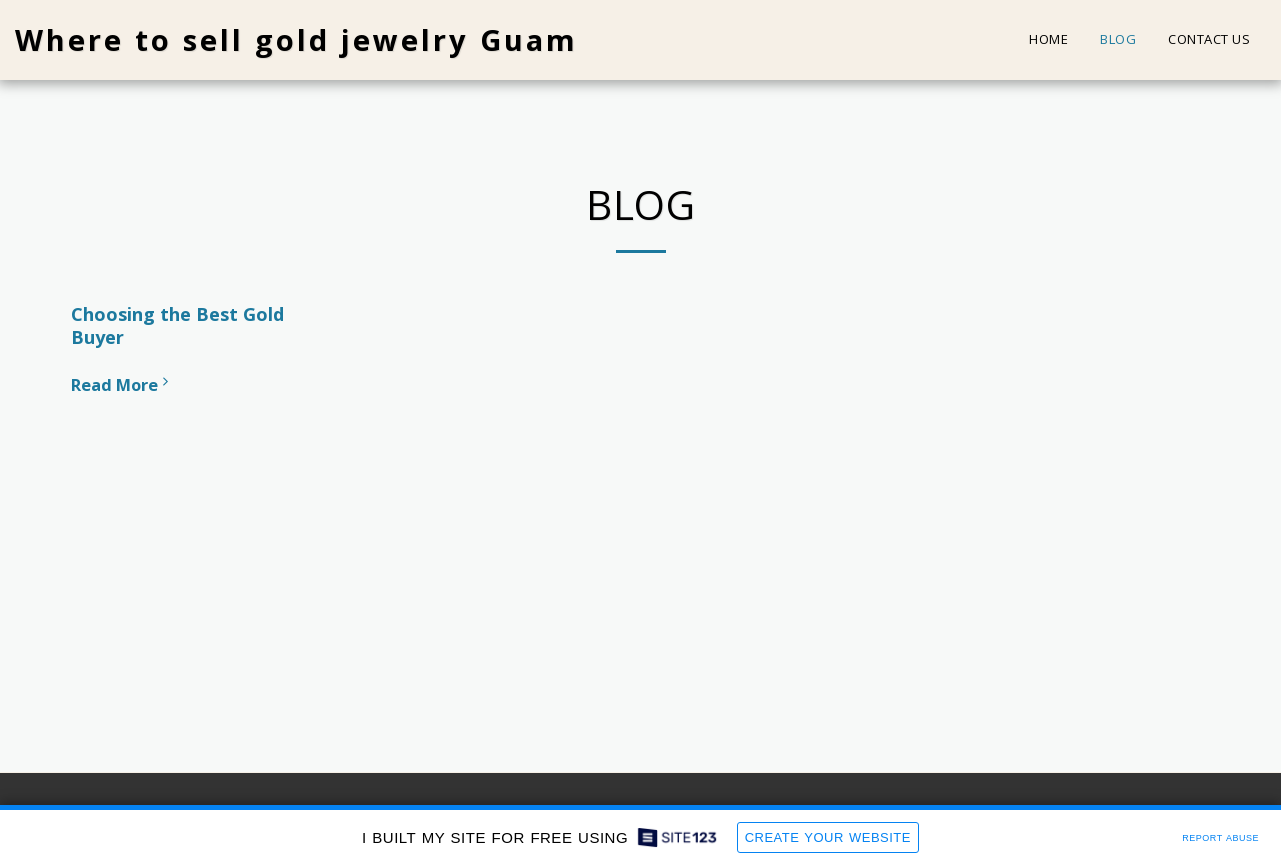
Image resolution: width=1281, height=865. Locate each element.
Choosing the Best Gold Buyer (177, 325)
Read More (123, 384)
